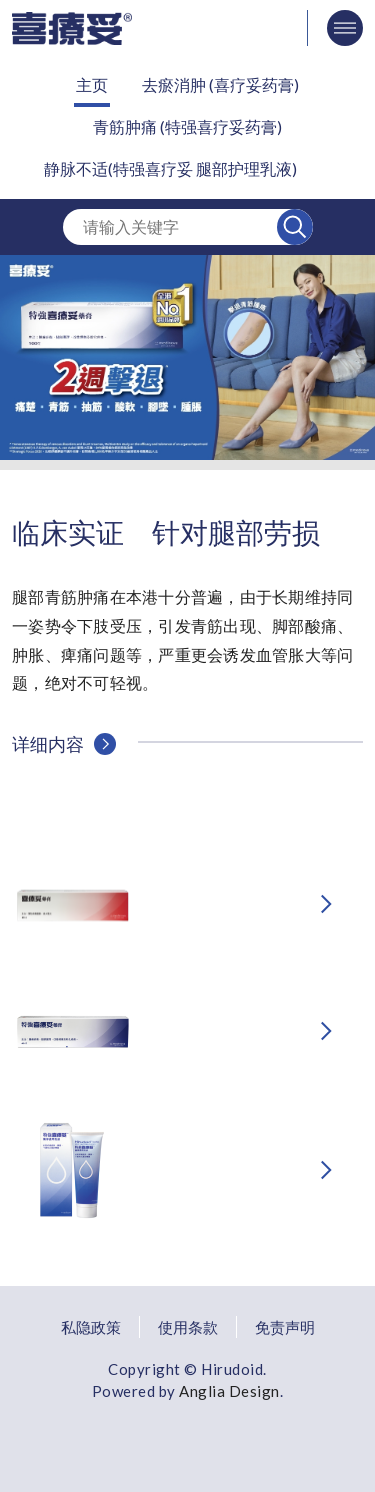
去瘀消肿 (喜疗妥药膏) (220, 84)
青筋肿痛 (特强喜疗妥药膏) (187, 126)
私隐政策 (91, 1327)
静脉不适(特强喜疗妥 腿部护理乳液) (170, 168)
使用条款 (188, 1327)
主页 (92, 84)
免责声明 (285, 1327)
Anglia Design (229, 1391)
